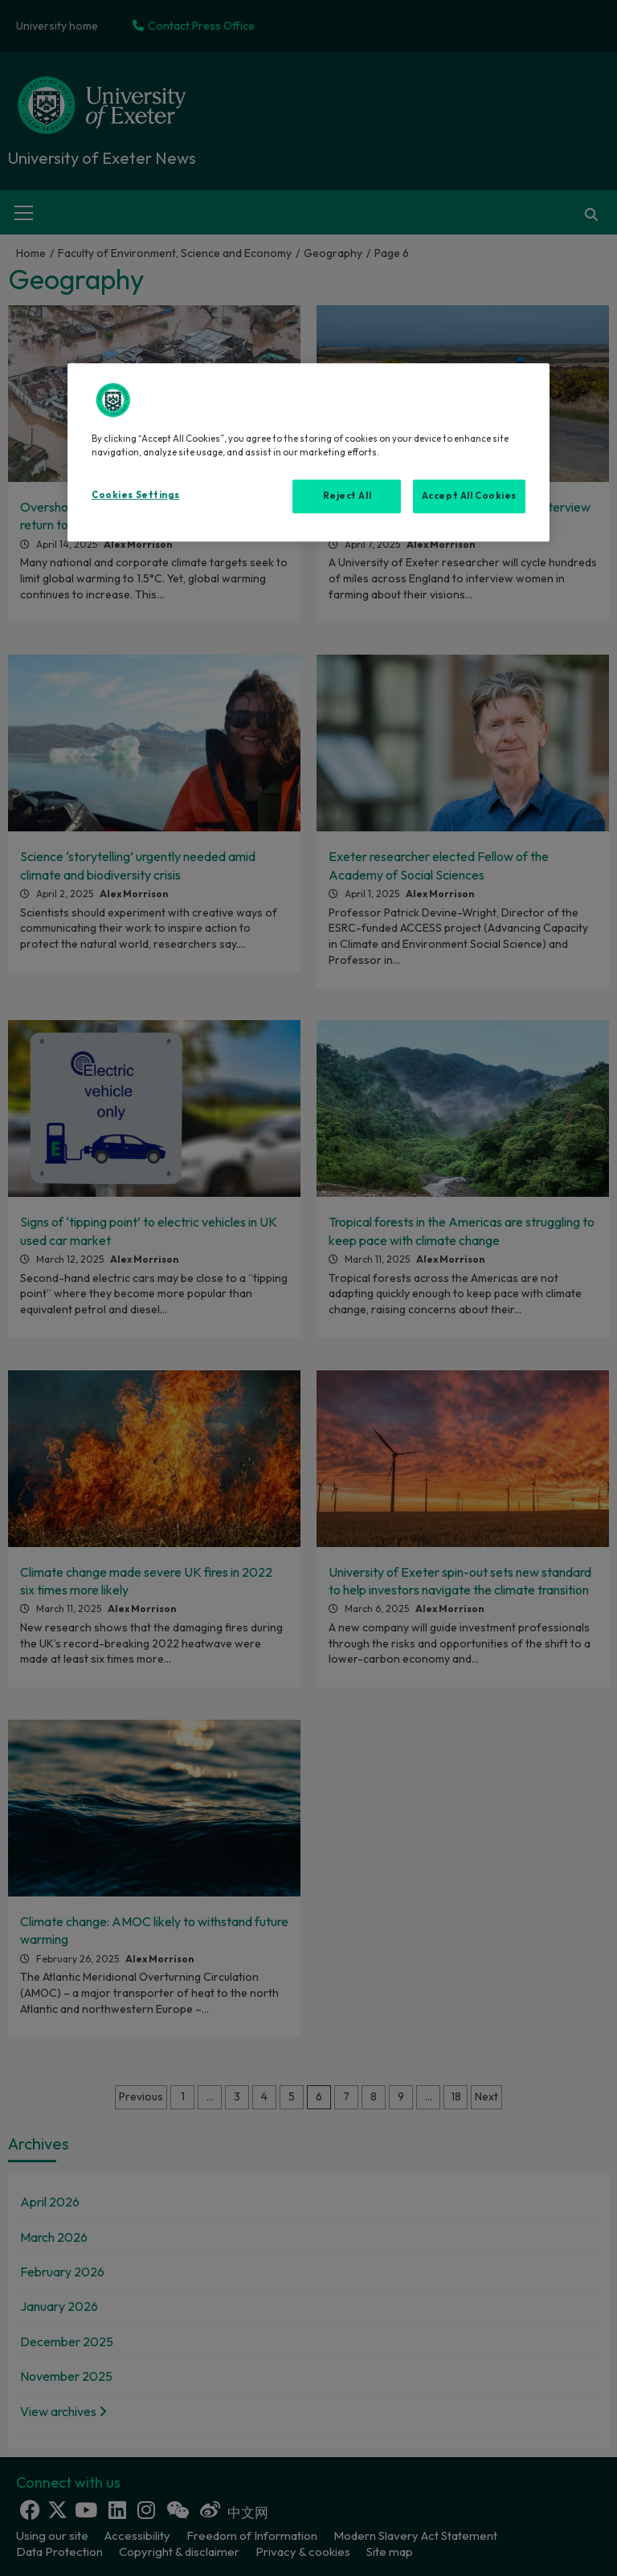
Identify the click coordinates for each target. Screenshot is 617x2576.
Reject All (347, 495)
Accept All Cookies (469, 495)
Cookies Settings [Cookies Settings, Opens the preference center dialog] (135, 494)
